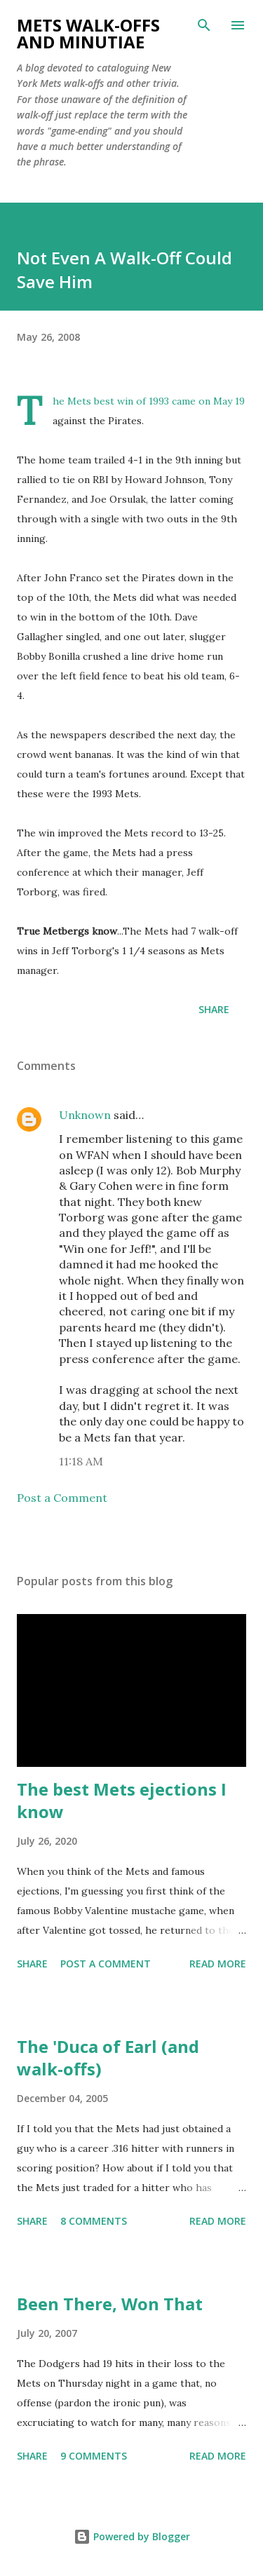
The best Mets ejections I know (122, 1800)
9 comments (93, 2455)
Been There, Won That (110, 2303)
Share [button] (213, 1009)
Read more (217, 1963)
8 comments (93, 2221)
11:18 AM (81, 1461)
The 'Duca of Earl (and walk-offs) (108, 2057)
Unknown (85, 1115)
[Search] (204, 25)
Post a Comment (62, 1498)
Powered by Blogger (132, 2536)
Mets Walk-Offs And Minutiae (88, 33)
